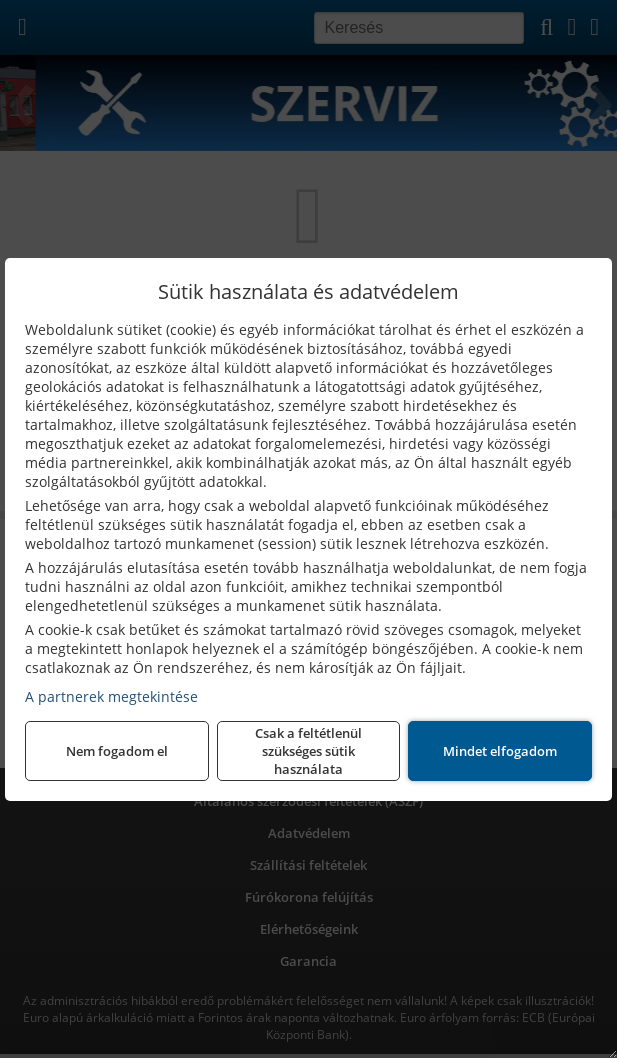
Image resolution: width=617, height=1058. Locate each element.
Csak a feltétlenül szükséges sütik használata (308, 751)
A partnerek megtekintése (111, 696)
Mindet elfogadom (500, 751)
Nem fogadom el (117, 751)
